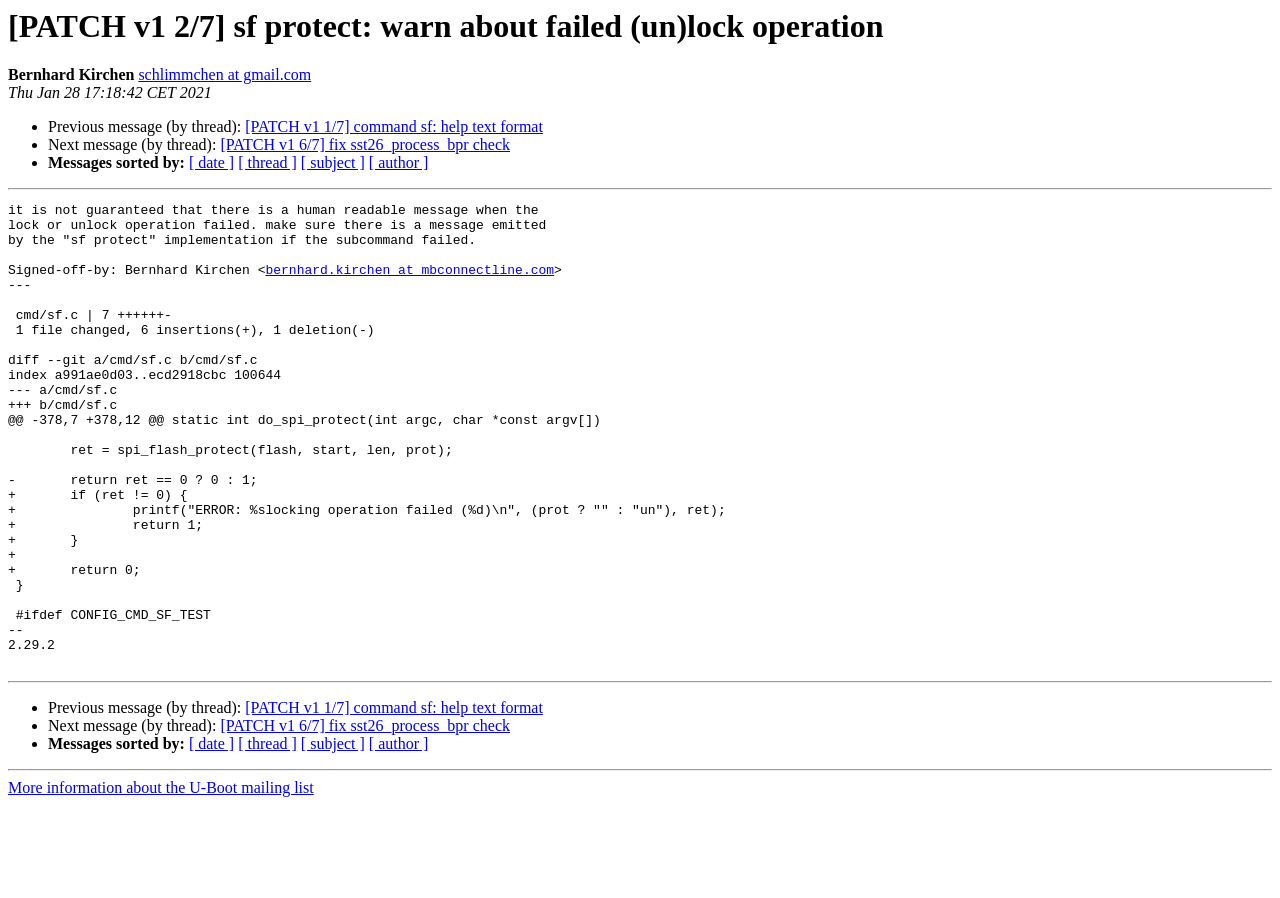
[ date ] (211, 162)
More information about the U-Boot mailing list (161, 880)
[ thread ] (267, 162)
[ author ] (399, 162)
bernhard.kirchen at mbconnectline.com (409, 284)
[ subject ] (333, 162)
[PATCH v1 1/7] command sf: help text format (394, 126)
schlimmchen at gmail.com (224, 74)
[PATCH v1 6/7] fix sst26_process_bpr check (365, 144)
